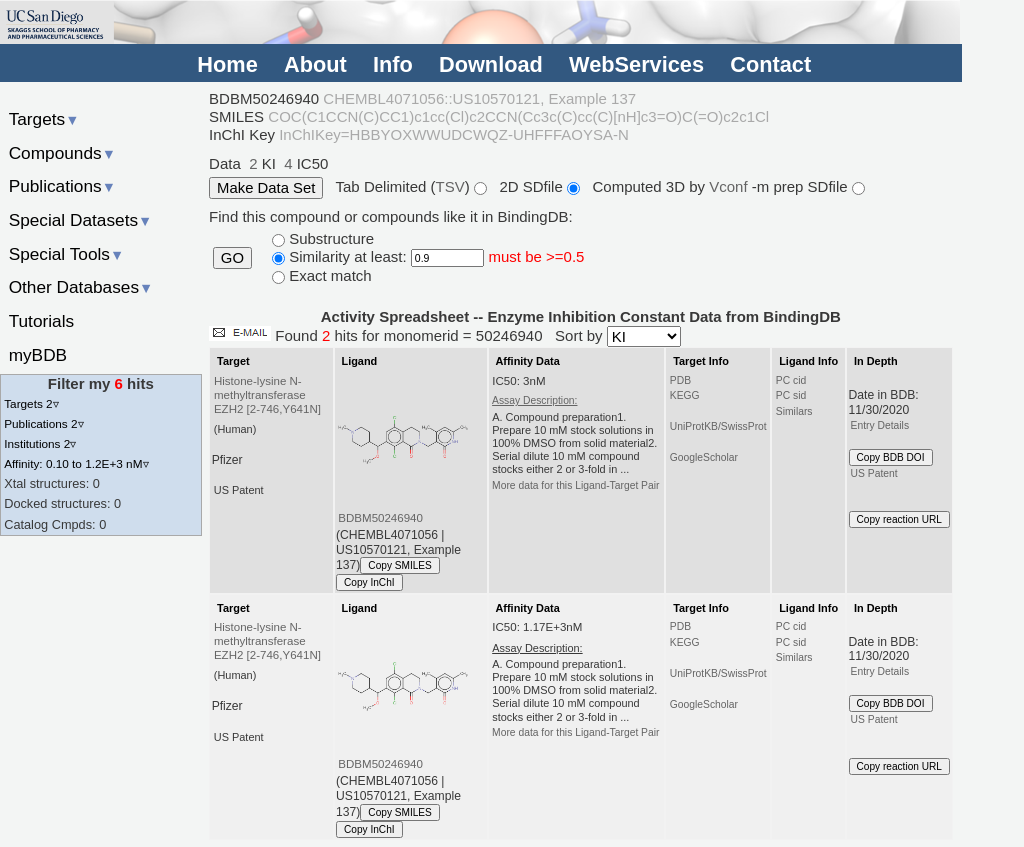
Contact (770, 64)
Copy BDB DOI (891, 457)
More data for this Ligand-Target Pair (575, 485)
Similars (794, 411)
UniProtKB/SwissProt (718, 426)
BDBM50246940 (380, 518)
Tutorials (42, 321)
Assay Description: (534, 400)
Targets (44, 119)
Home (227, 64)
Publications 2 (43, 423)
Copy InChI (369, 582)
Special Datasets (81, 220)
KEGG (685, 395)
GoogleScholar (704, 457)
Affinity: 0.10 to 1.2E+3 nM (76, 463)
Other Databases (81, 287)
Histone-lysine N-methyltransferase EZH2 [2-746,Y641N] (267, 395)
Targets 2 (31, 403)
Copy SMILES (400, 565)
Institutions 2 (40, 443)
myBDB (38, 355)
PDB (680, 380)
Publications (62, 186)
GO (232, 258)
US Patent (874, 473)
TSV (450, 186)
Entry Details (880, 425)
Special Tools (67, 254)
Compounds (62, 153)
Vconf (730, 186)
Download (491, 64)
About (315, 64)
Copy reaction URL (899, 519)
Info (393, 64)
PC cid (791, 380)
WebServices (636, 64)
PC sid (791, 395)
